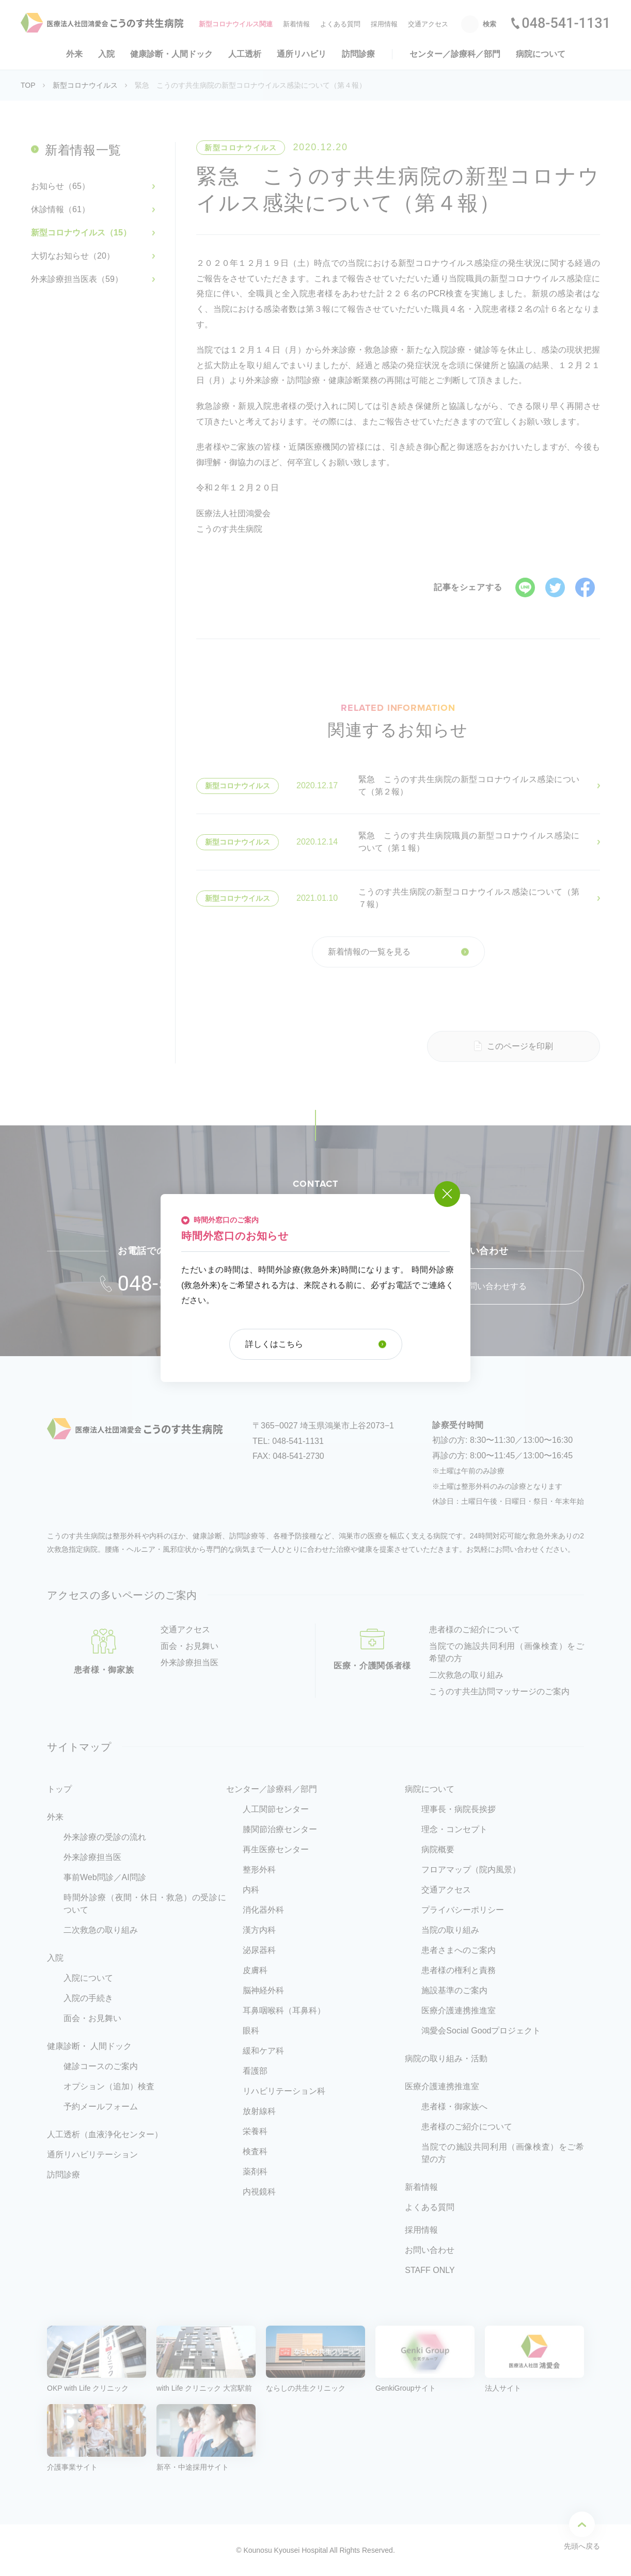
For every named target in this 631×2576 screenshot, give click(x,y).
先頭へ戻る (582, 2530)
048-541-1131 (566, 23)
